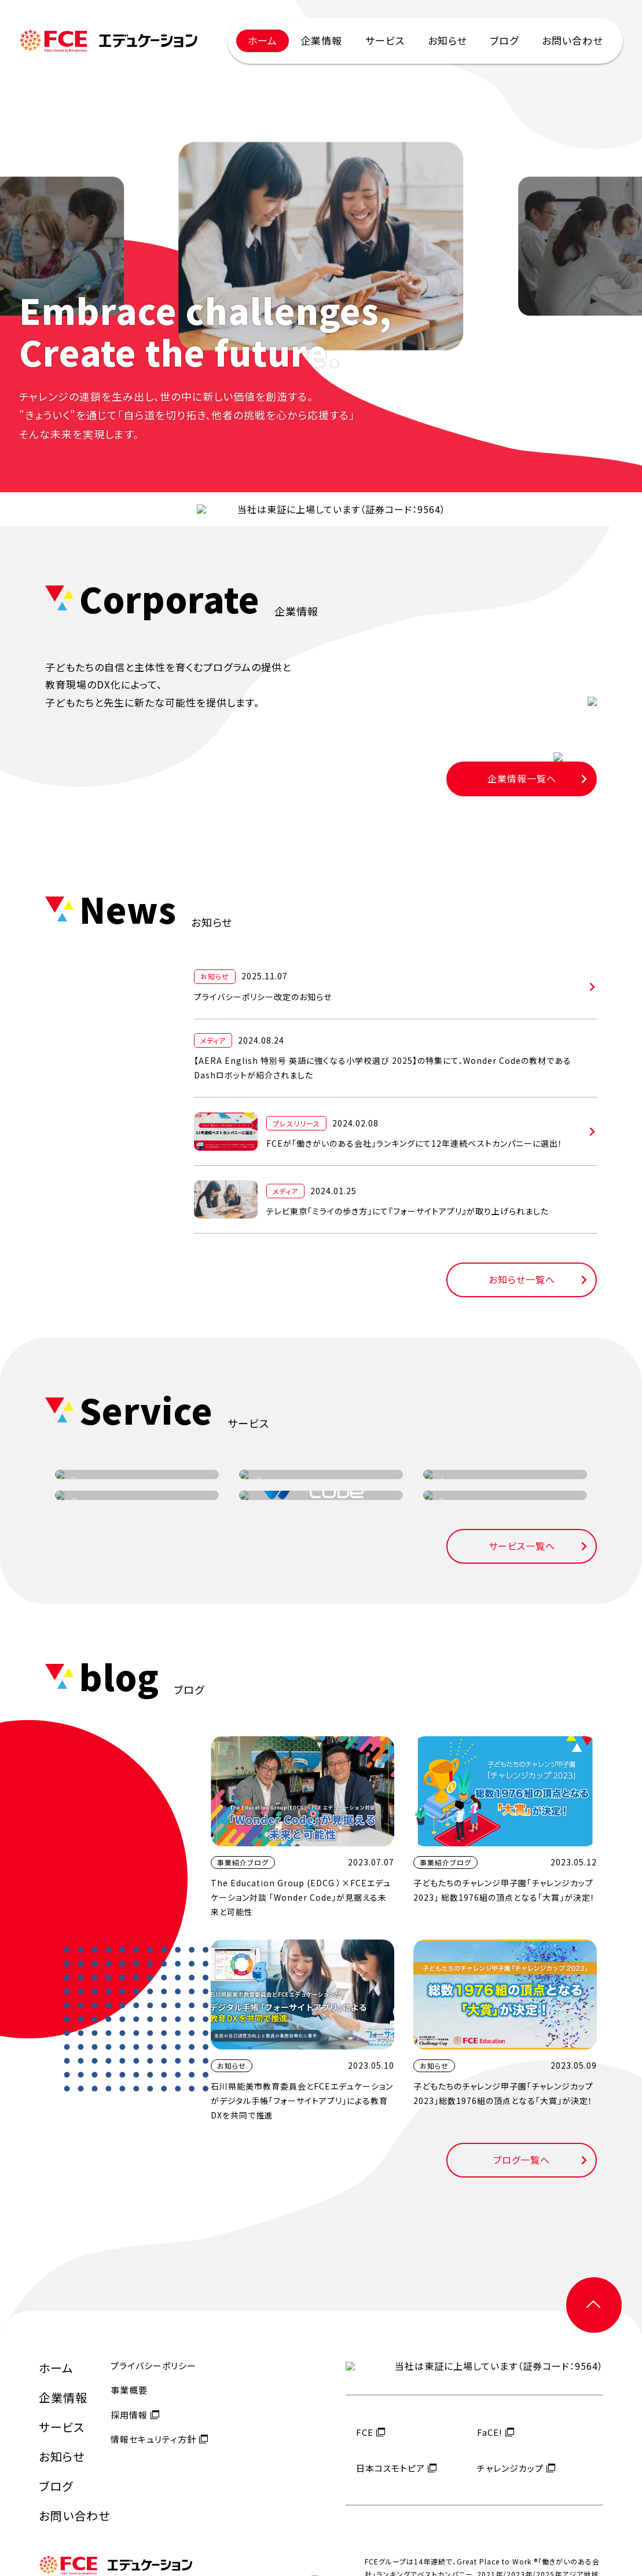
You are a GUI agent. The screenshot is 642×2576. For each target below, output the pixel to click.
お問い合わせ (572, 40)
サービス (385, 40)
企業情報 (321, 40)
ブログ (504, 40)
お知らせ (447, 40)
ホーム (262, 40)
